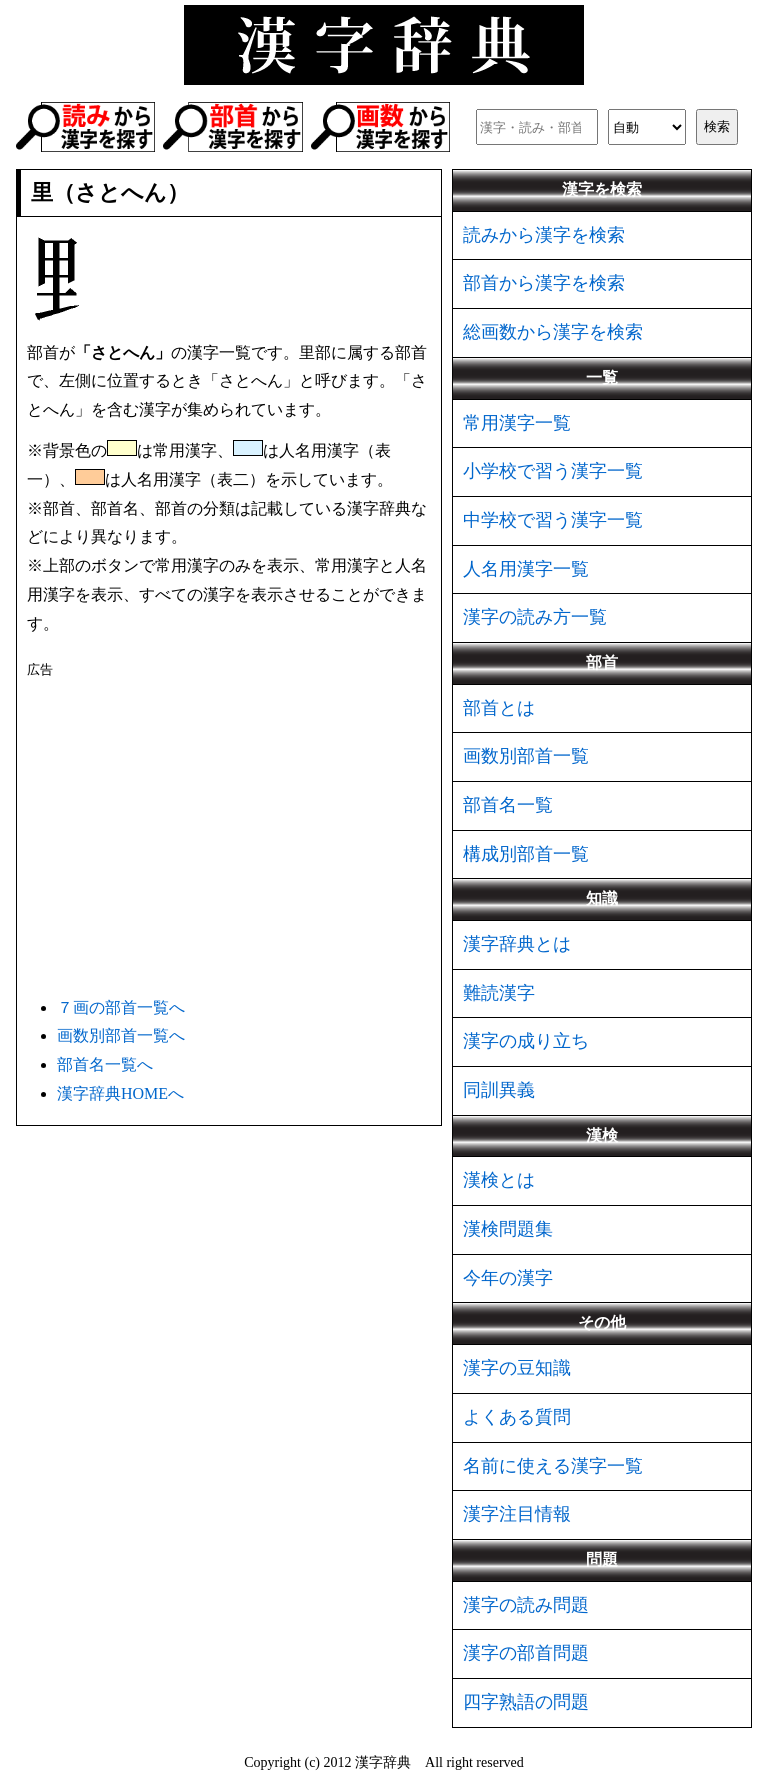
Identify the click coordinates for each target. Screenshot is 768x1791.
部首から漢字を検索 (544, 283)
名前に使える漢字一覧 (553, 1466)
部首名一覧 (508, 805)
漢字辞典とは (517, 944)
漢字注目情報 (517, 1514)
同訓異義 (499, 1090)
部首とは (499, 708)
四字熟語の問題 (526, 1702)
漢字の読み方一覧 (535, 617)
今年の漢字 (508, 1278)
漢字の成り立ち (526, 1041)
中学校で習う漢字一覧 (553, 520)
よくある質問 (517, 1417)
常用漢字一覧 (517, 423)
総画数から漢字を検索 (553, 332)
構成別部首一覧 (526, 854)
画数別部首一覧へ (121, 1035)
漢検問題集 (508, 1229)
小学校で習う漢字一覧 (553, 471)
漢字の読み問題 (526, 1605)
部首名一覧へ (105, 1064)
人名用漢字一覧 (526, 569)
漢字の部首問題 (526, 1653)
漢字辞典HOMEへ (120, 1093)
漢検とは (499, 1180)
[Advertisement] (229, 834)
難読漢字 (499, 993)
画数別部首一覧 (526, 756)
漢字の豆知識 (517, 1368)
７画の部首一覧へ (121, 1007)
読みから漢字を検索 (544, 235)
